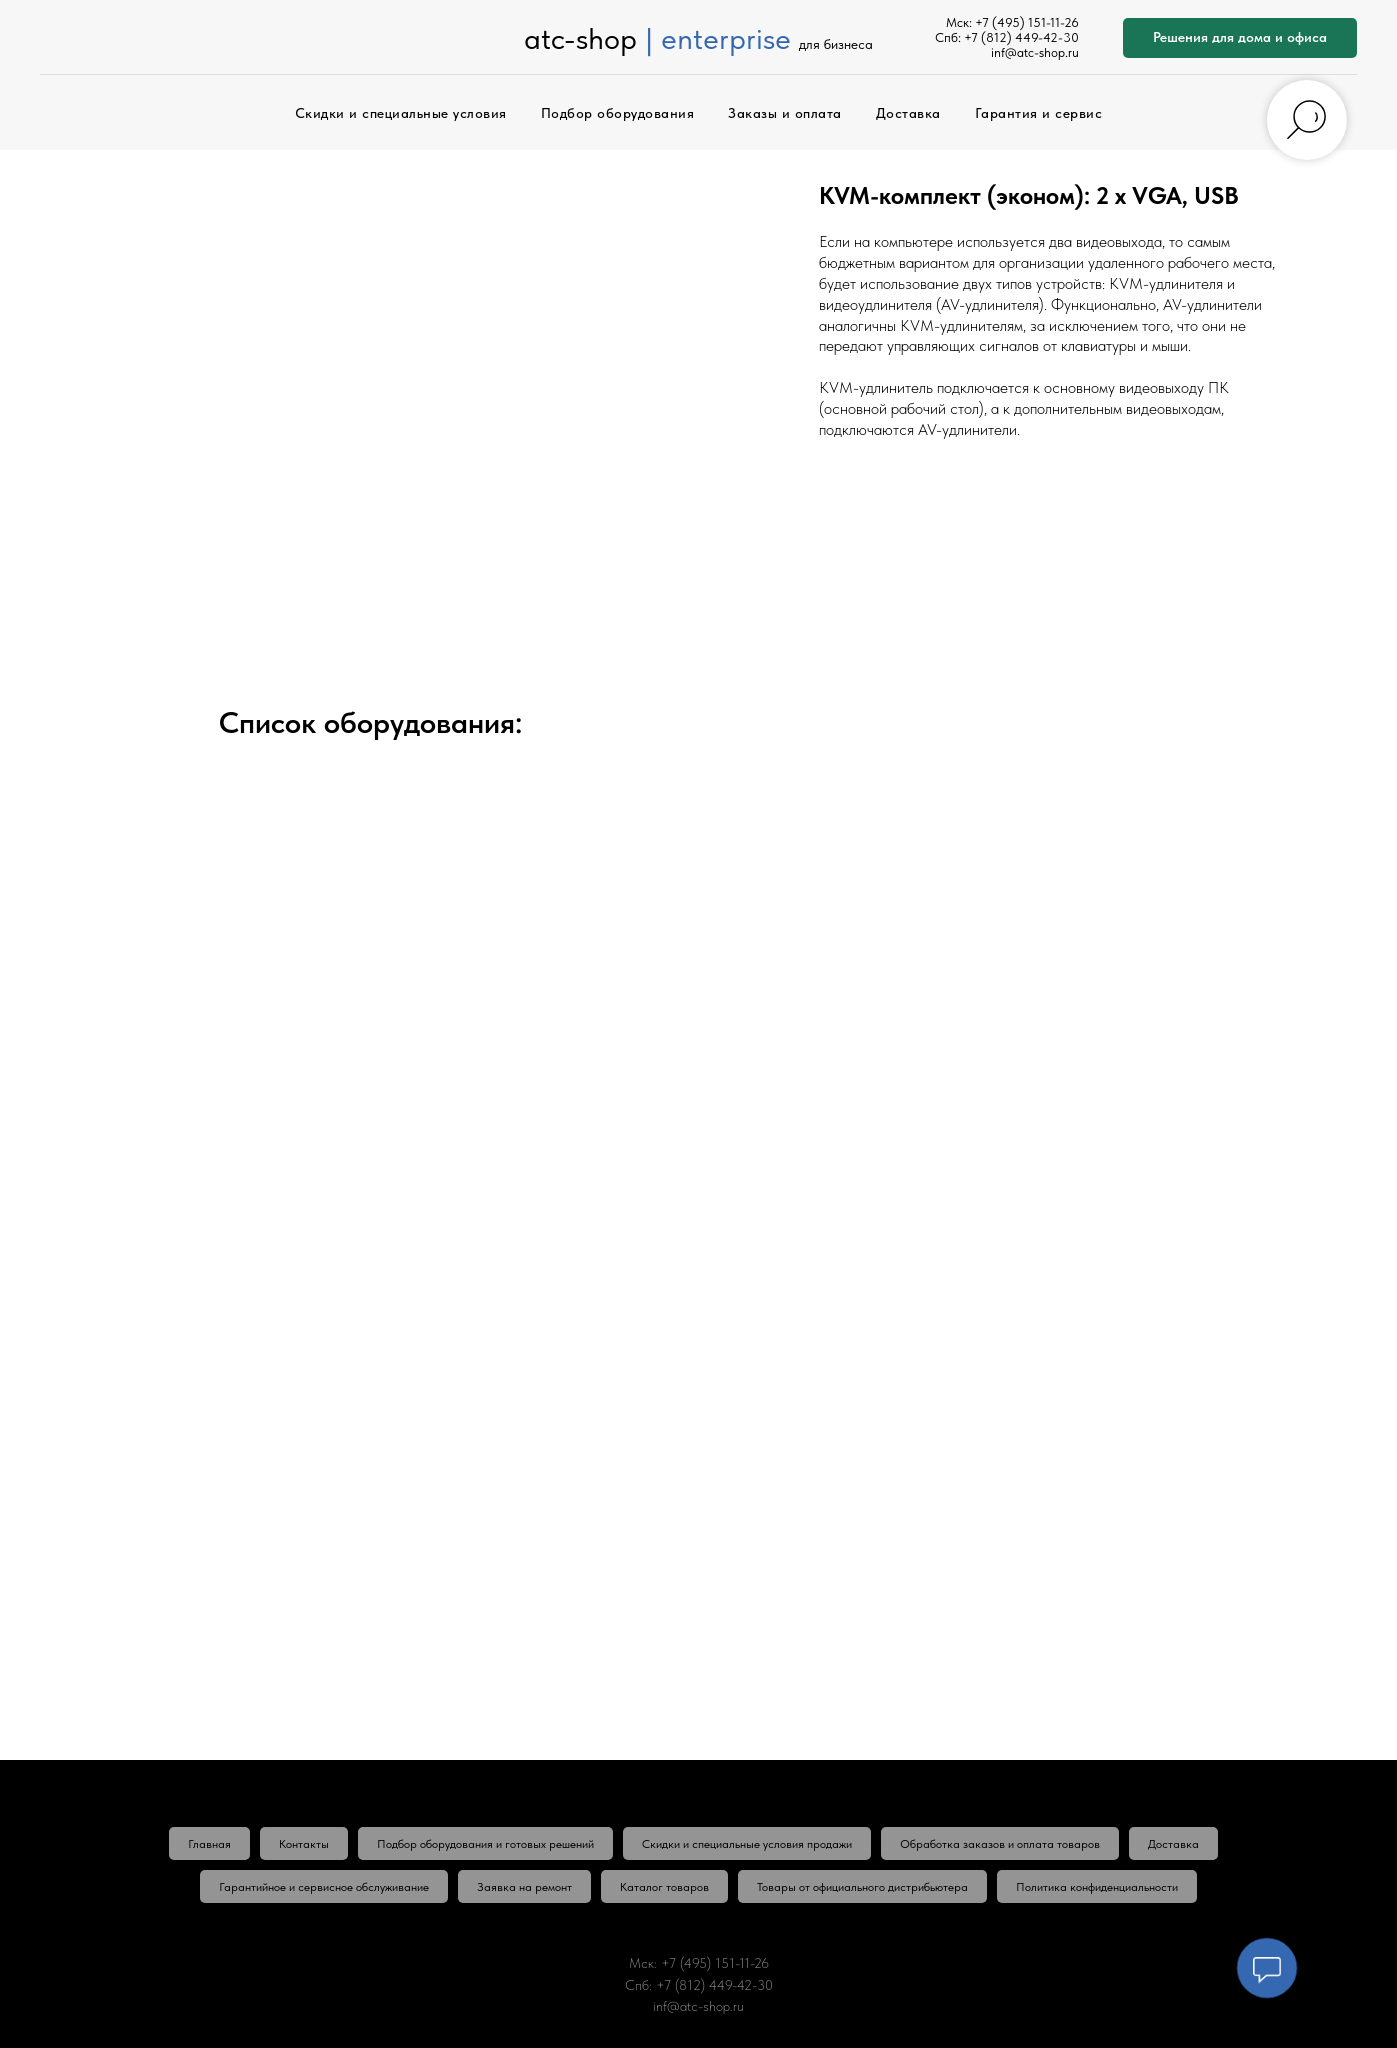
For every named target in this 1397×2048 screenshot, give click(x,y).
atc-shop (580, 38)
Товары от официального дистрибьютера (862, 1887)
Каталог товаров (664, 1887)
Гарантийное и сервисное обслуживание (324, 1887)
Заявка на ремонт (524, 1887)
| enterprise (718, 38)
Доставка (908, 113)
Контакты (304, 1844)
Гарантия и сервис (1039, 113)
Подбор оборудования (618, 113)
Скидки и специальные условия (401, 113)
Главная (209, 1844)
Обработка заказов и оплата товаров (1000, 1844)
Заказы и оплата (785, 113)
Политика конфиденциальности (1097, 1887)
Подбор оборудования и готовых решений (485, 1844)
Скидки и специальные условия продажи (747, 1844)
